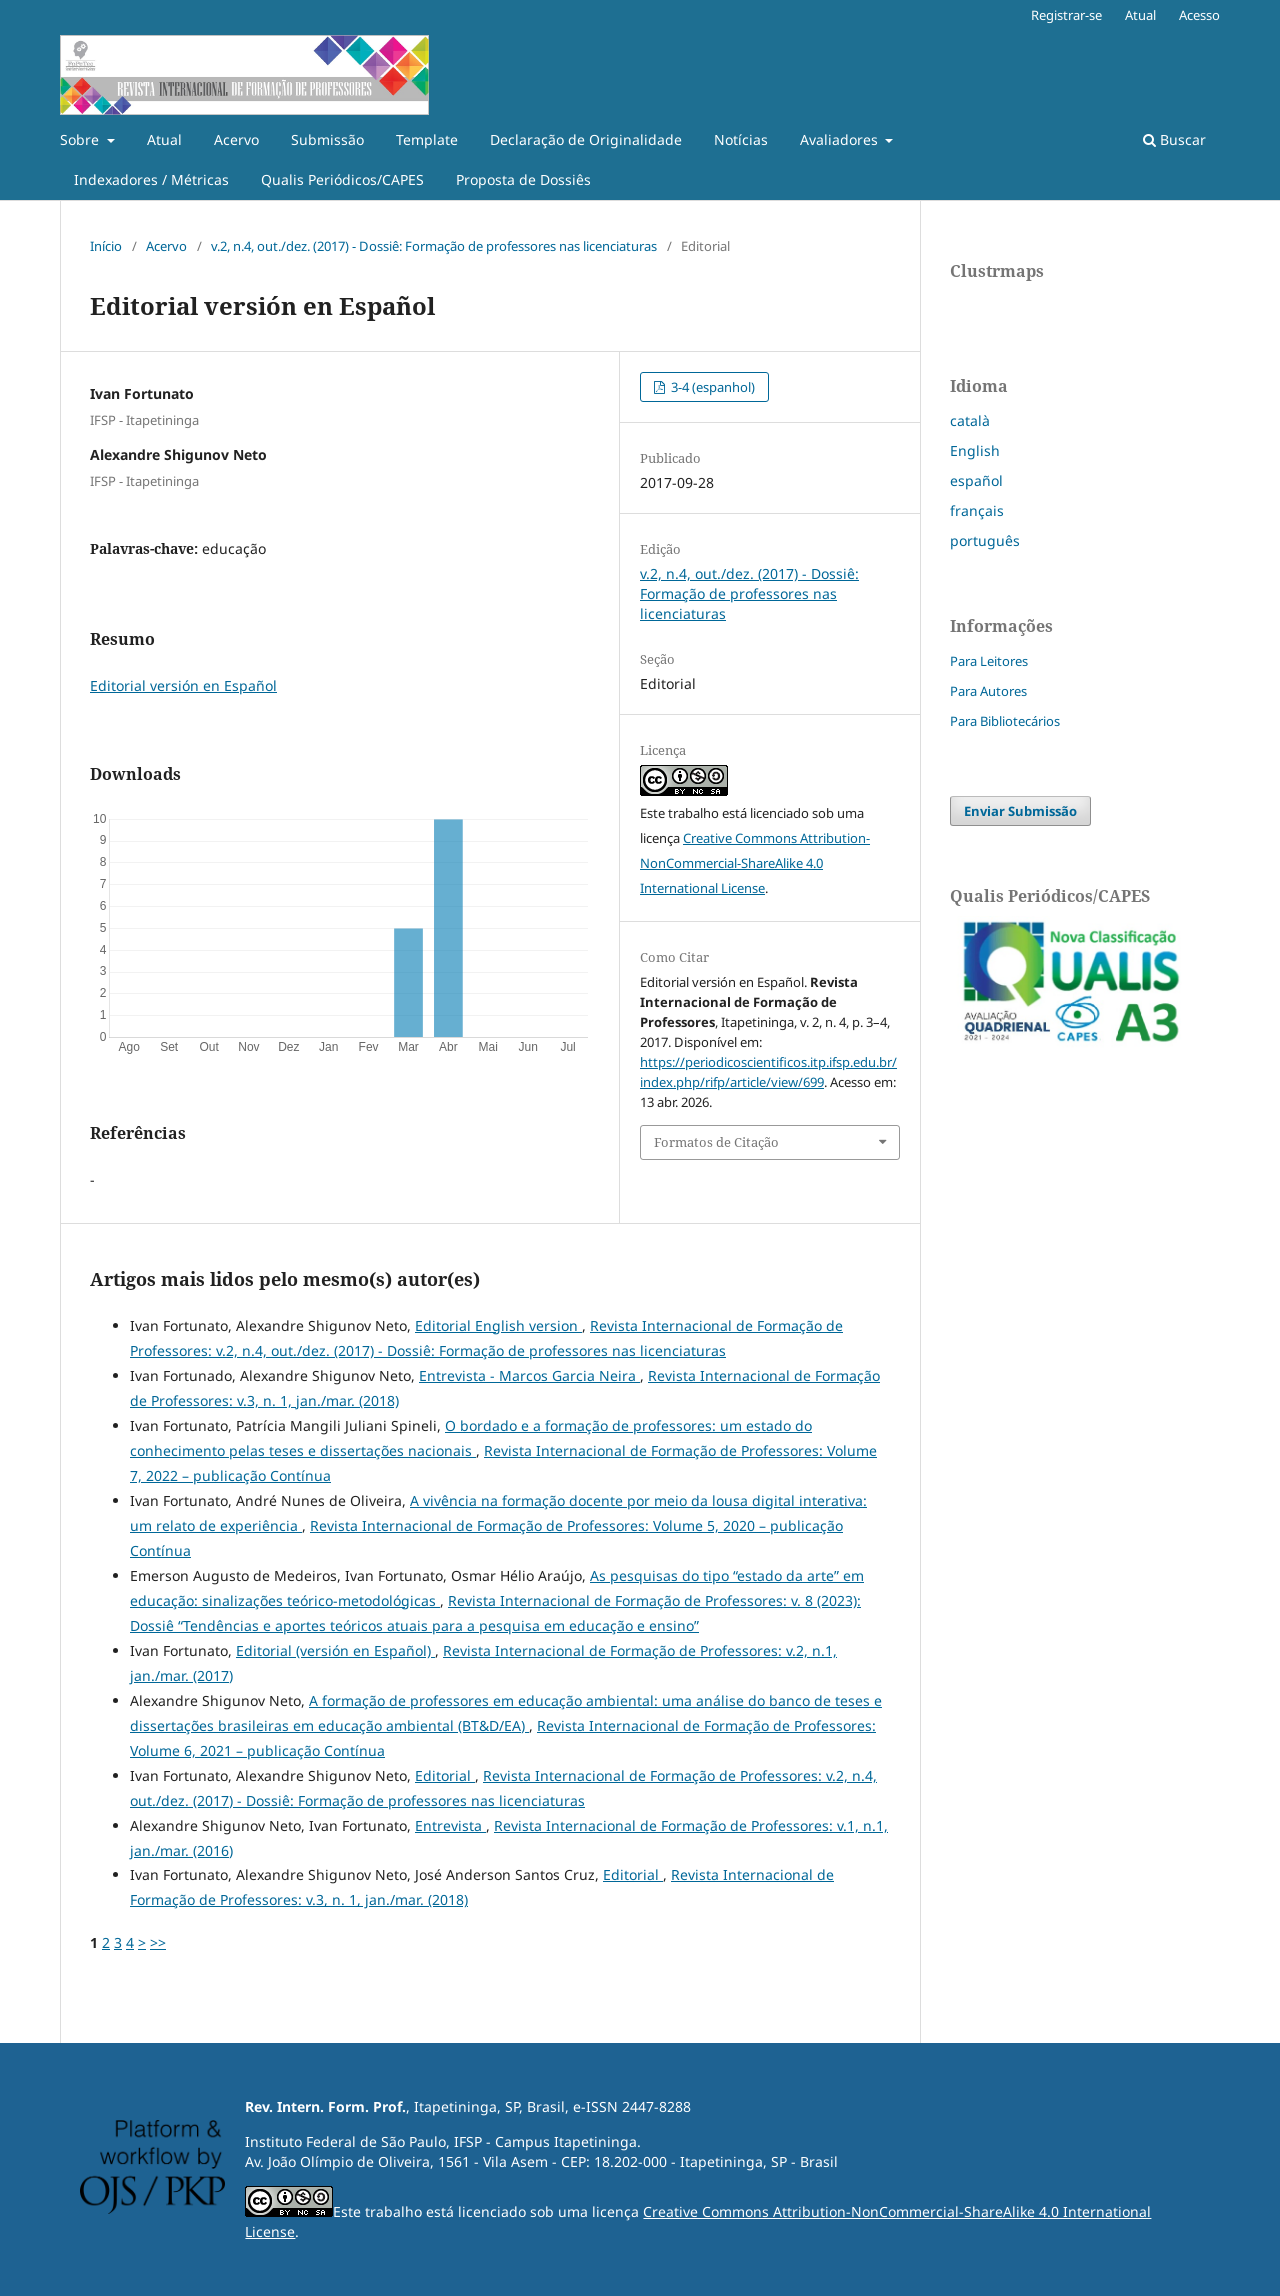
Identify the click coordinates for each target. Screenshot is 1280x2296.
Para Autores (988, 691)
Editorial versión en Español (183, 685)
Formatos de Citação (716, 1142)
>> (158, 1942)
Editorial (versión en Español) (335, 1650)
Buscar (1174, 139)
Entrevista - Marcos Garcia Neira (529, 1375)
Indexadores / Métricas (151, 179)
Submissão (327, 139)
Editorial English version (498, 1325)
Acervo (236, 139)
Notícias (741, 139)
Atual (164, 139)
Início (106, 246)
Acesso (1199, 15)
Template (427, 139)
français (977, 510)
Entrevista (450, 1825)
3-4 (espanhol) (711, 387)
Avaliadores (841, 139)
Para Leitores (989, 661)
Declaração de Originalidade (586, 139)
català (970, 420)
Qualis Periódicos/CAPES (342, 179)
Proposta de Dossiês (523, 179)
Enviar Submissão (1020, 811)
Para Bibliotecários (1005, 721)
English (975, 450)
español (976, 480)
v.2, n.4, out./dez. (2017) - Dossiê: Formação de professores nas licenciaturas (434, 246)
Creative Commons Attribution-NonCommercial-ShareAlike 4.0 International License (755, 863)
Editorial (445, 1775)
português (985, 540)
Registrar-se (1066, 15)
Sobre (81, 139)
